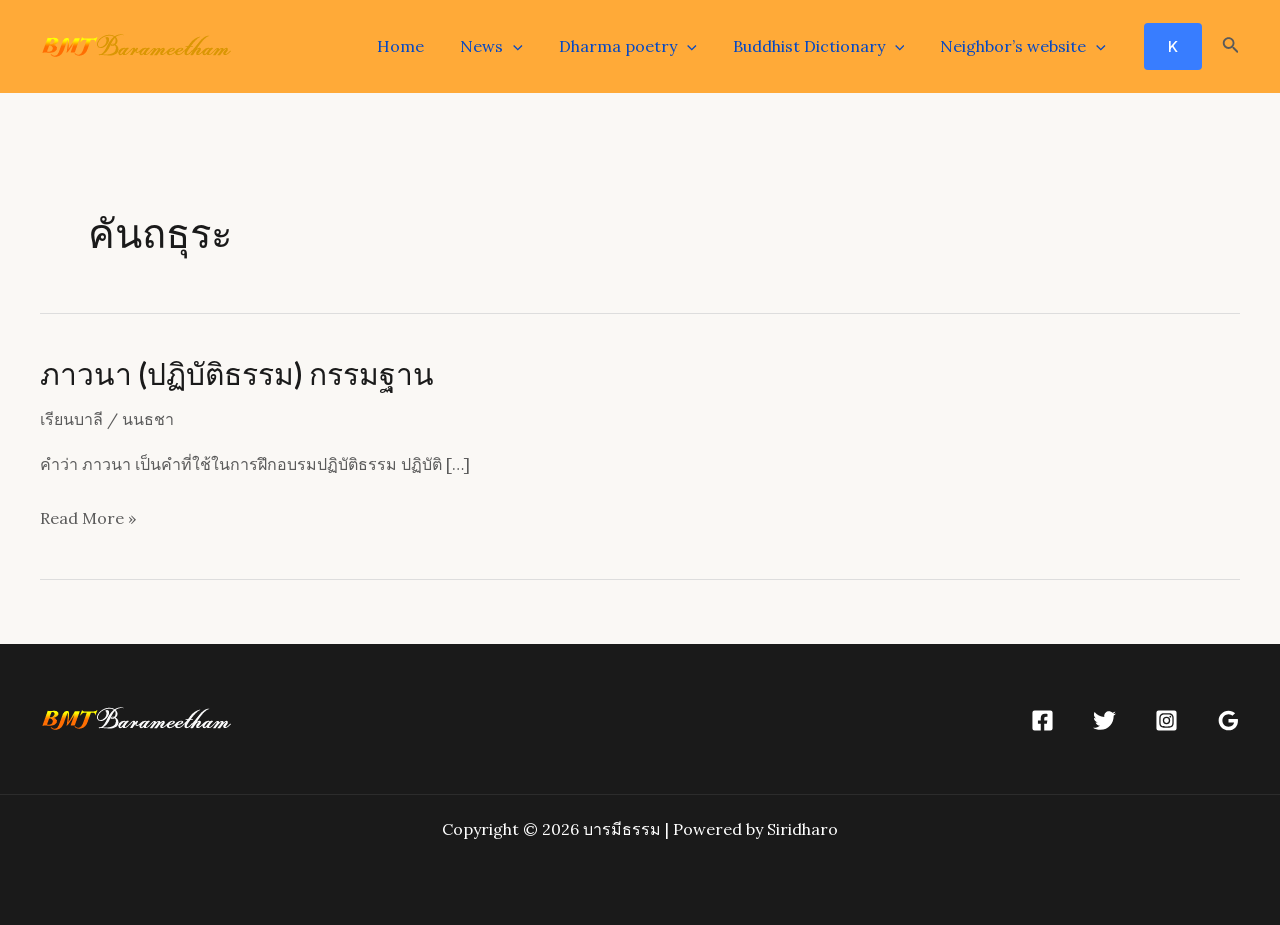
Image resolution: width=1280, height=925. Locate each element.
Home (418, 46)
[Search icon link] (1231, 47)
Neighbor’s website (1025, 46)
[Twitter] (1104, 720)
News (505, 46)
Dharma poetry (638, 46)
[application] (527, 46)
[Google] (1228, 720)
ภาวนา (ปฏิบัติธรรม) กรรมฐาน (237, 373)
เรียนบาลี (71, 419)
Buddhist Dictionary (825, 46)
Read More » (88, 519)
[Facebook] (1042, 720)
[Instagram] (1166, 720)
